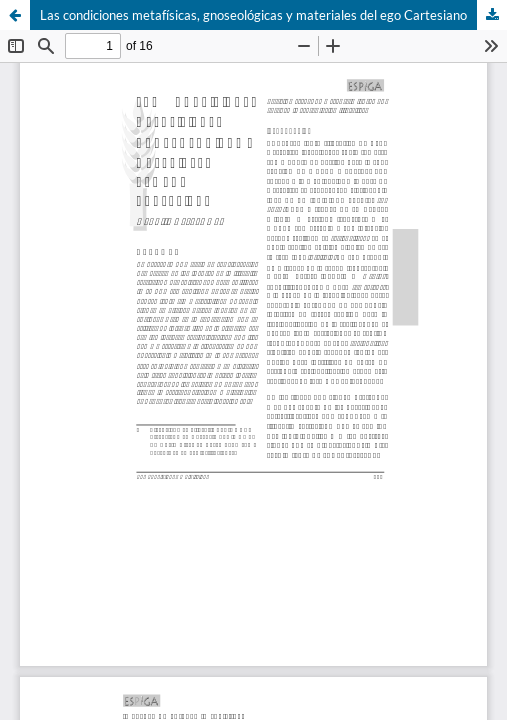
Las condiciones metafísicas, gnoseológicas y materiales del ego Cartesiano (253, 15)
